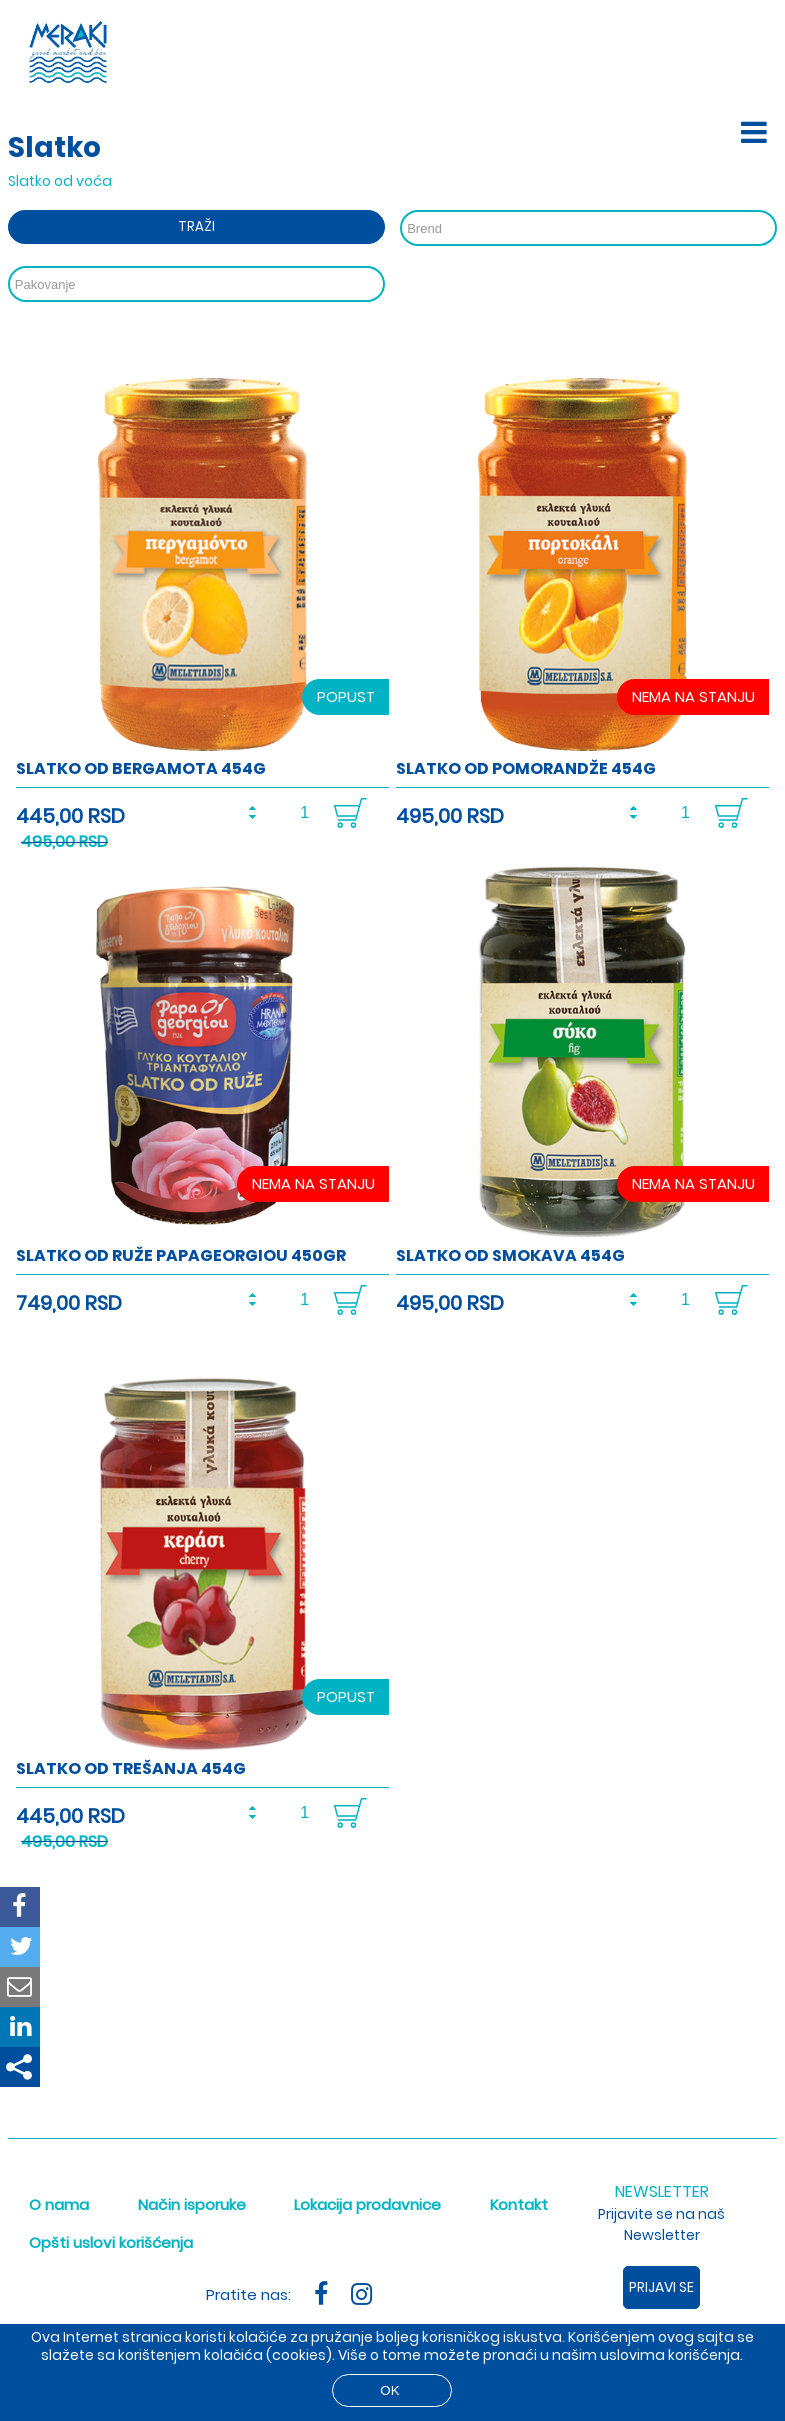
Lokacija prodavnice (367, 2204)
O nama (59, 2204)
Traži (196, 226)
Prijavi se (661, 2287)
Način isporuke (192, 2204)
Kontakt (519, 2204)
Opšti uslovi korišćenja (111, 2242)
